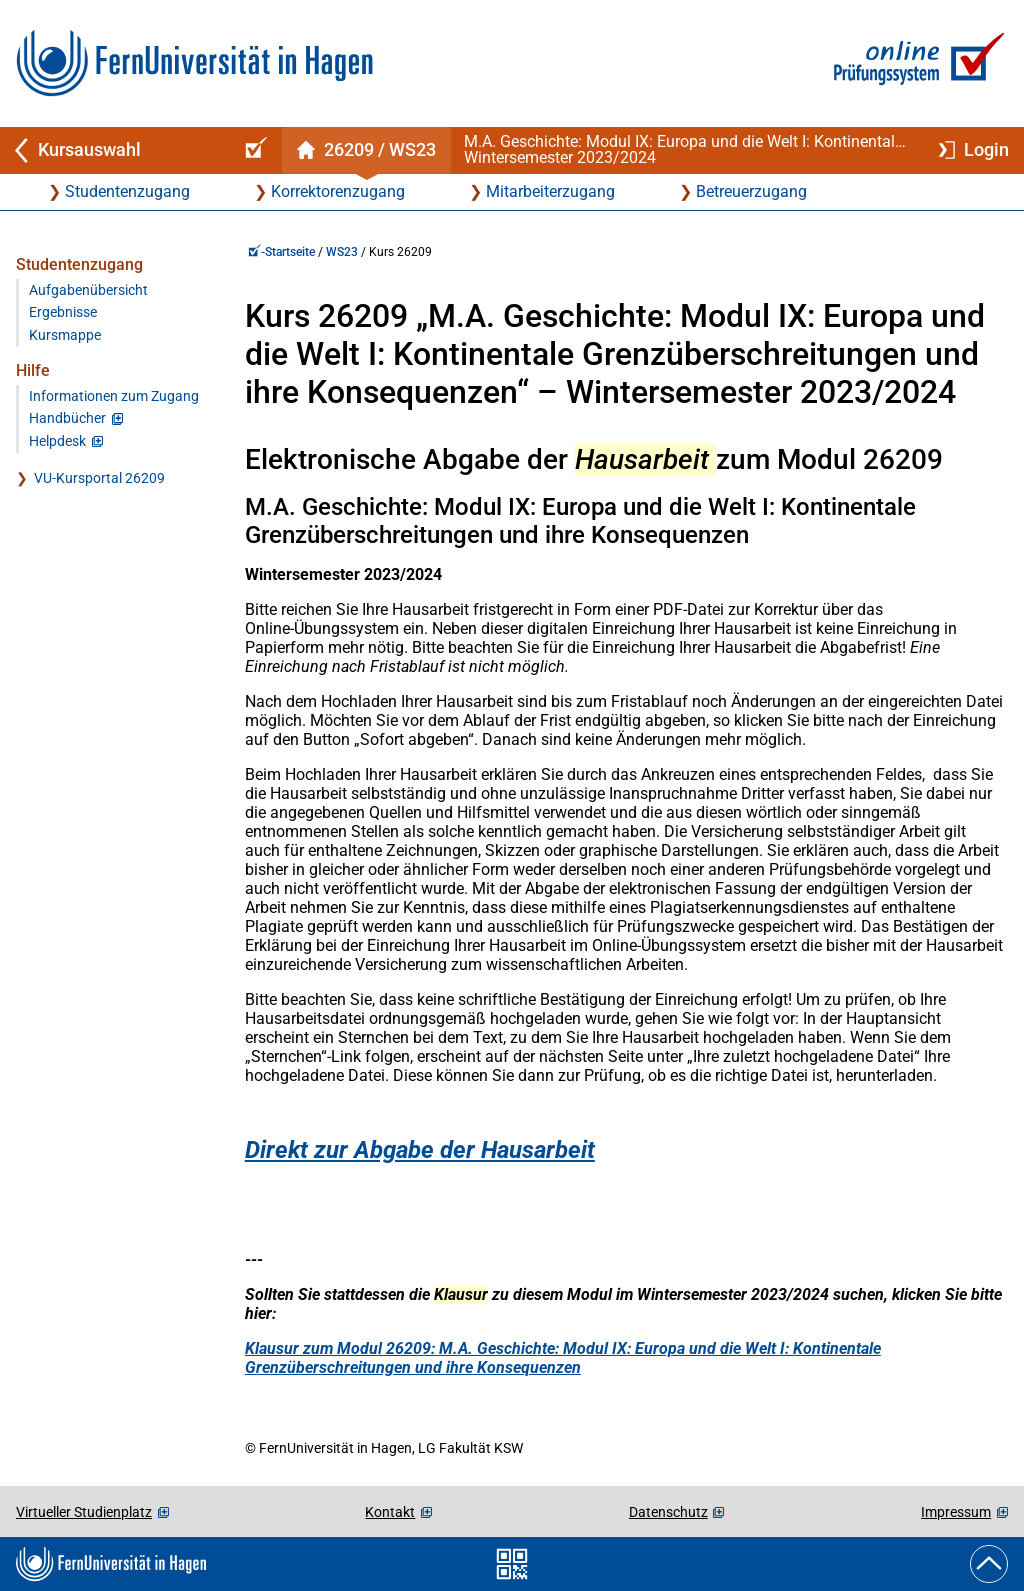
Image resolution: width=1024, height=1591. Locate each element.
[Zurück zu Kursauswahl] (112, 150)
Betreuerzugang (751, 191)
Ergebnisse (63, 312)
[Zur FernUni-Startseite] (194, 63)
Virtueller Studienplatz (84, 1512)
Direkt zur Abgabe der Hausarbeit (420, 1150)
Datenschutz (668, 1512)
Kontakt (390, 1512)
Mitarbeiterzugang (550, 191)
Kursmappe (65, 335)
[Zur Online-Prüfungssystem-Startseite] (915, 63)
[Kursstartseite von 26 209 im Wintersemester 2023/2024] (366, 150)
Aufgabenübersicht (88, 290)
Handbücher (67, 418)
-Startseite (281, 252)
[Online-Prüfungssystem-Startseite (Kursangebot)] (253, 150)
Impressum (956, 1512)
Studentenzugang (127, 191)
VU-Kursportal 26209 (99, 478)
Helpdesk (57, 441)
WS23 (342, 252)
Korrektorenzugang (338, 191)
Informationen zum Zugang (114, 396)
